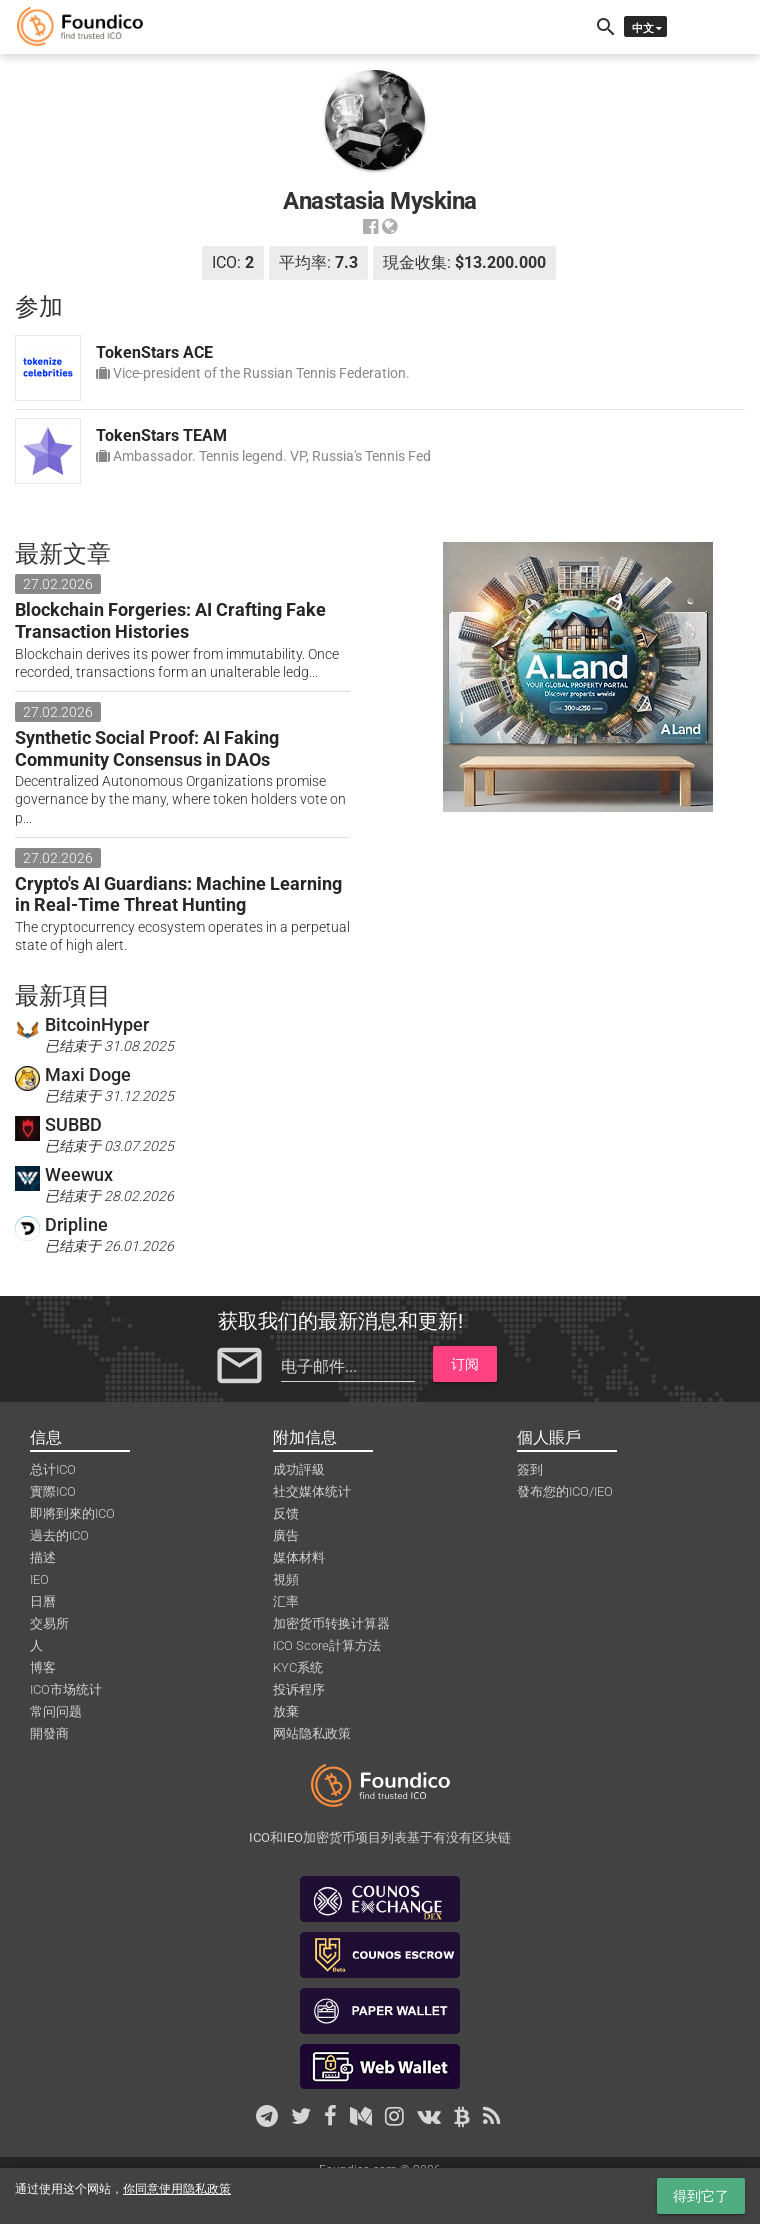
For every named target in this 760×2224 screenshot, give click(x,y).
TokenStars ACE (154, 352)
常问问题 (56, 1711)
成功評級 (299, 1469)
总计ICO (53, 1469)
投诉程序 (299, 1689)
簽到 (530, 1469)
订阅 (465, 1364)
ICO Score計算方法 (327, 1645)
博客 (43, 1667)
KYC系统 (298, 1667)
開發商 (49, 1733)
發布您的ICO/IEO (565, 1491)
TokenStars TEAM (161, 435)
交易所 (49, 1623)
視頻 (286, 1579)
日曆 (43, 1601)
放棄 (286, 1711)
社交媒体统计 (312, 1491)
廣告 (286, 1535)
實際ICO (53, 1491)
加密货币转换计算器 (331, 1623)
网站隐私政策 (312, 1733)
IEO (39, 1579)
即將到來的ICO (72, 1513)
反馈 (286, 1513)
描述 (43, 1557)
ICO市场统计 (66, 1689)
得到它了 (701, 2196)
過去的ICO (59, 1535)
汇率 (286, 1601)
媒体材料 (299, 1557)
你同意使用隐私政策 (177, 2189)
